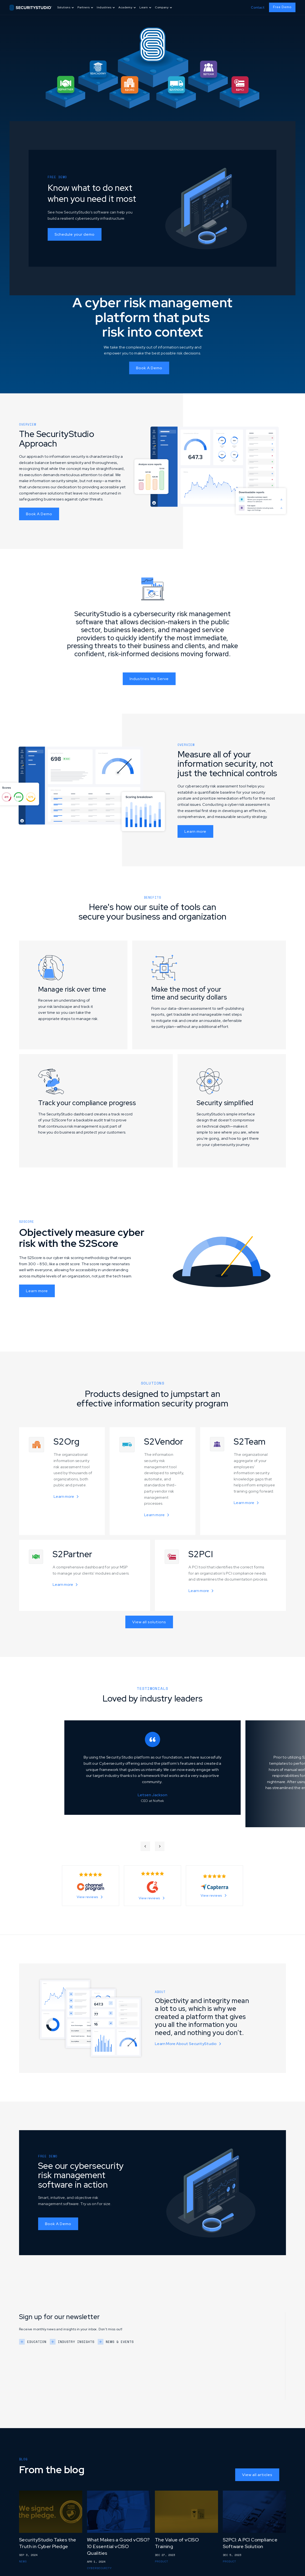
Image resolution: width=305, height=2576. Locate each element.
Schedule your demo (75, 234)
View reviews (87, 1897)
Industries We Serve (149, 678)
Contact (257, 7)
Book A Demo (149, 367)
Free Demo (282, 7)
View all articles (257, 2474)
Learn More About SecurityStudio (186, 2043)
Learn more (195, 831)
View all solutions (149, 1621)
